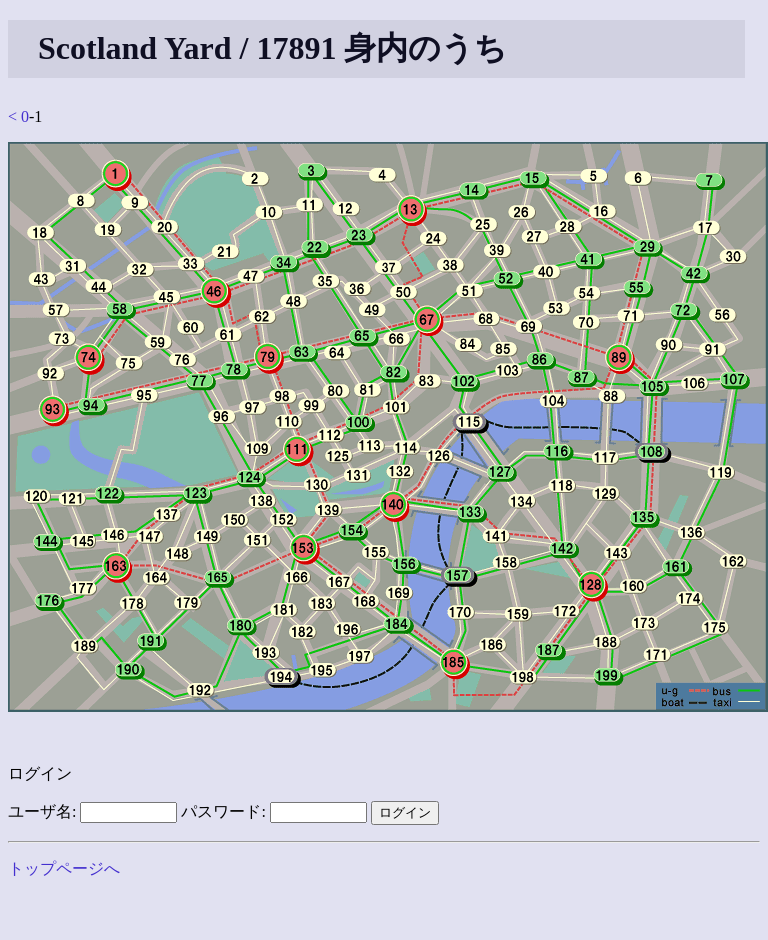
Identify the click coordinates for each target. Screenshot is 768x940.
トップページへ (64, 868)
